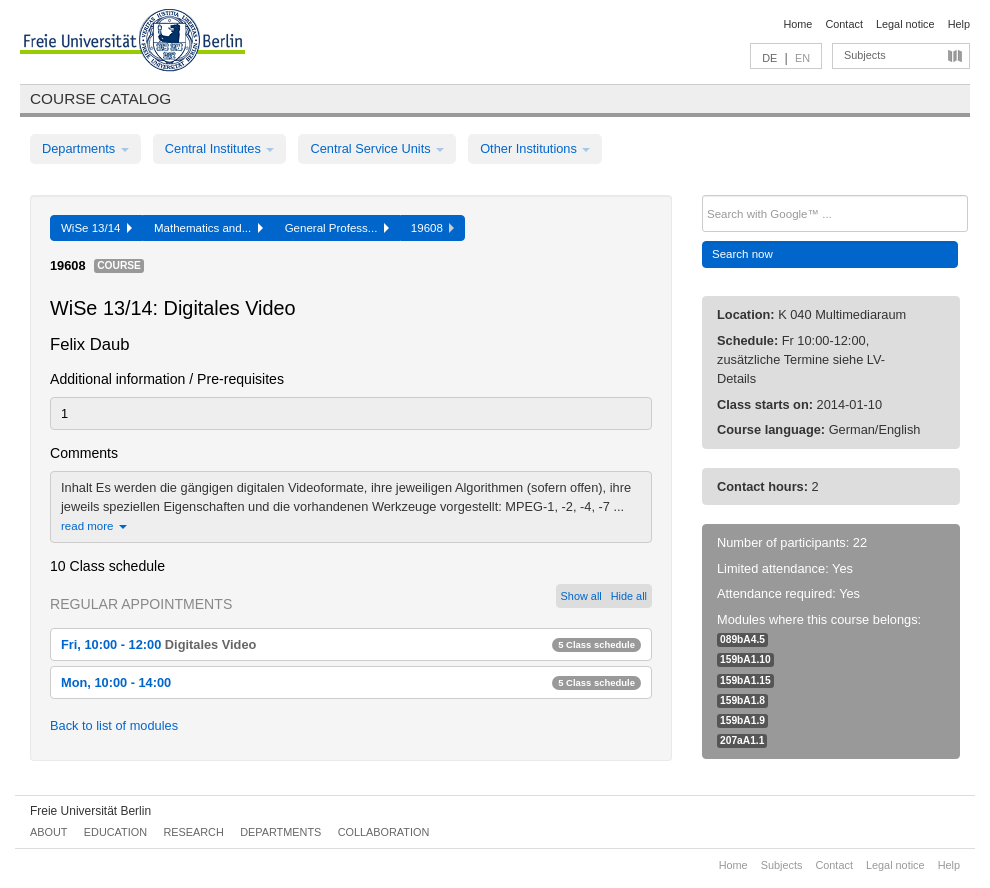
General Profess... (337, 228)
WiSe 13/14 (96, 228)
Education (115, 832)
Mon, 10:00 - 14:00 (351, 682)
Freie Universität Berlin (90, 811)
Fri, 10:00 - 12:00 (351, 644)
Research (193, 832)
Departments (85, 148)
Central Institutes (220, 148)
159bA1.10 (745, 659)
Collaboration (384, 832)
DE (769, 58)
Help (959, 24)
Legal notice (905, 24)
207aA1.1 (742, 740)
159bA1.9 (742, 720)
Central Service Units (377, 148)
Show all (581, 596)
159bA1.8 (742, 700)
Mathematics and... (208, 228)
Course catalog (100, 98)
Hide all (629, 596)
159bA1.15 (745, 680)
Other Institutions (535, 148)
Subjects (865, 55)
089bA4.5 (742, 639)
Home (797, 24)
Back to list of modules (114, 725)
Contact (843, 24)
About (48, 832)
